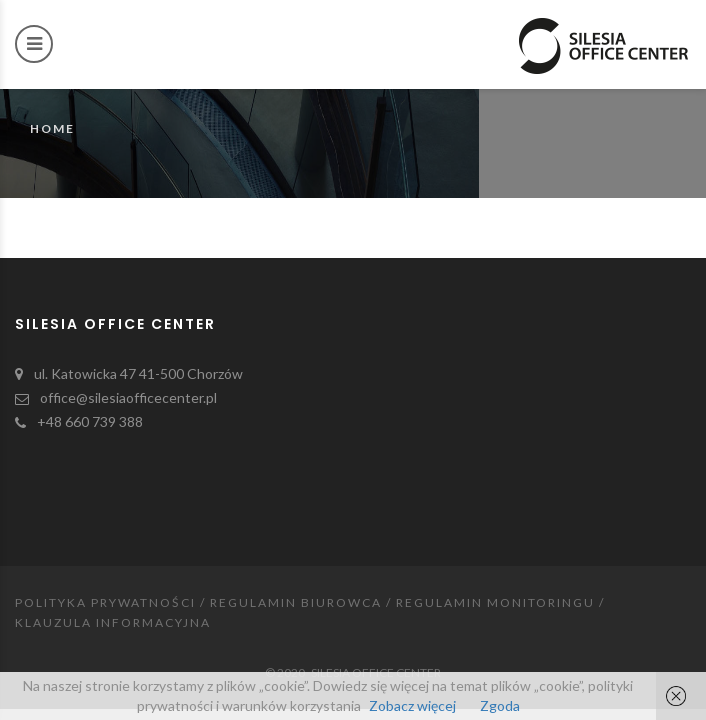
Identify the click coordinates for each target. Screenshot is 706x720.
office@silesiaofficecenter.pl (128, 397)
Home (52, 128)
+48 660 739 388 (90, 421)
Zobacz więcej (412, 705)
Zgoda (500, 705)
